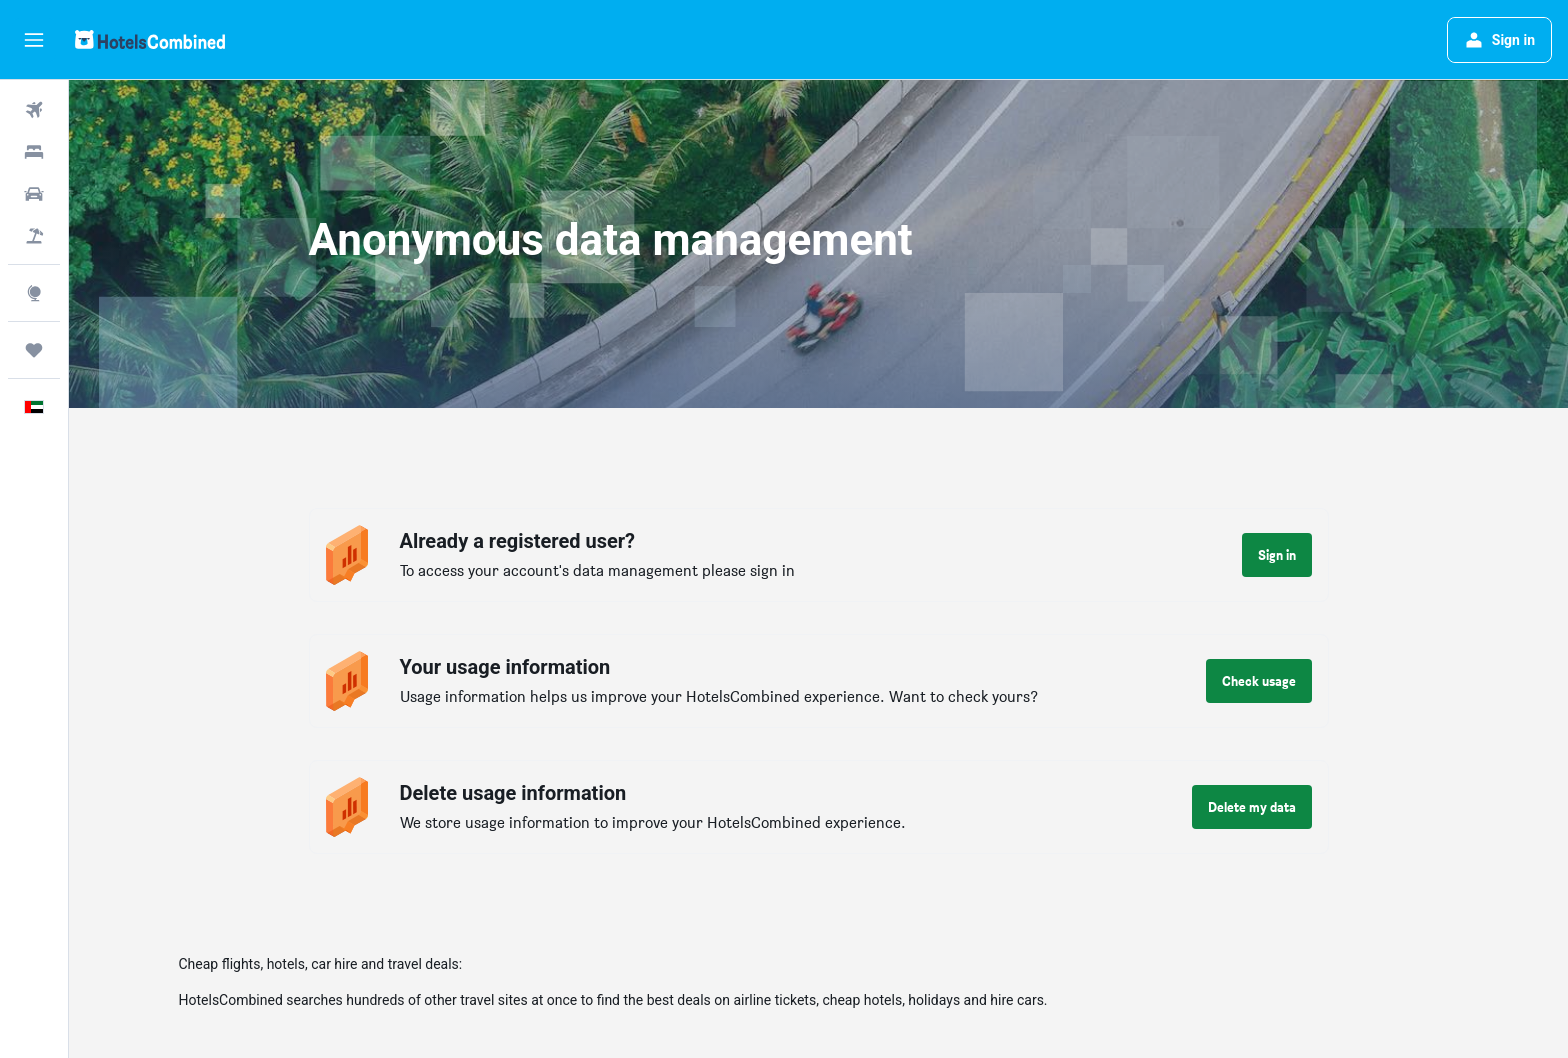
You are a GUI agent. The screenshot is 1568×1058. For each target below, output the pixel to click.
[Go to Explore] (34, 293)
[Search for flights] (34, 110)
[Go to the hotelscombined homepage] (150, 39)
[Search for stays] (34, 152)
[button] (34, 40)
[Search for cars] (34, 194)
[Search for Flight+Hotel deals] (34, 236)
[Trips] (34, 350)
